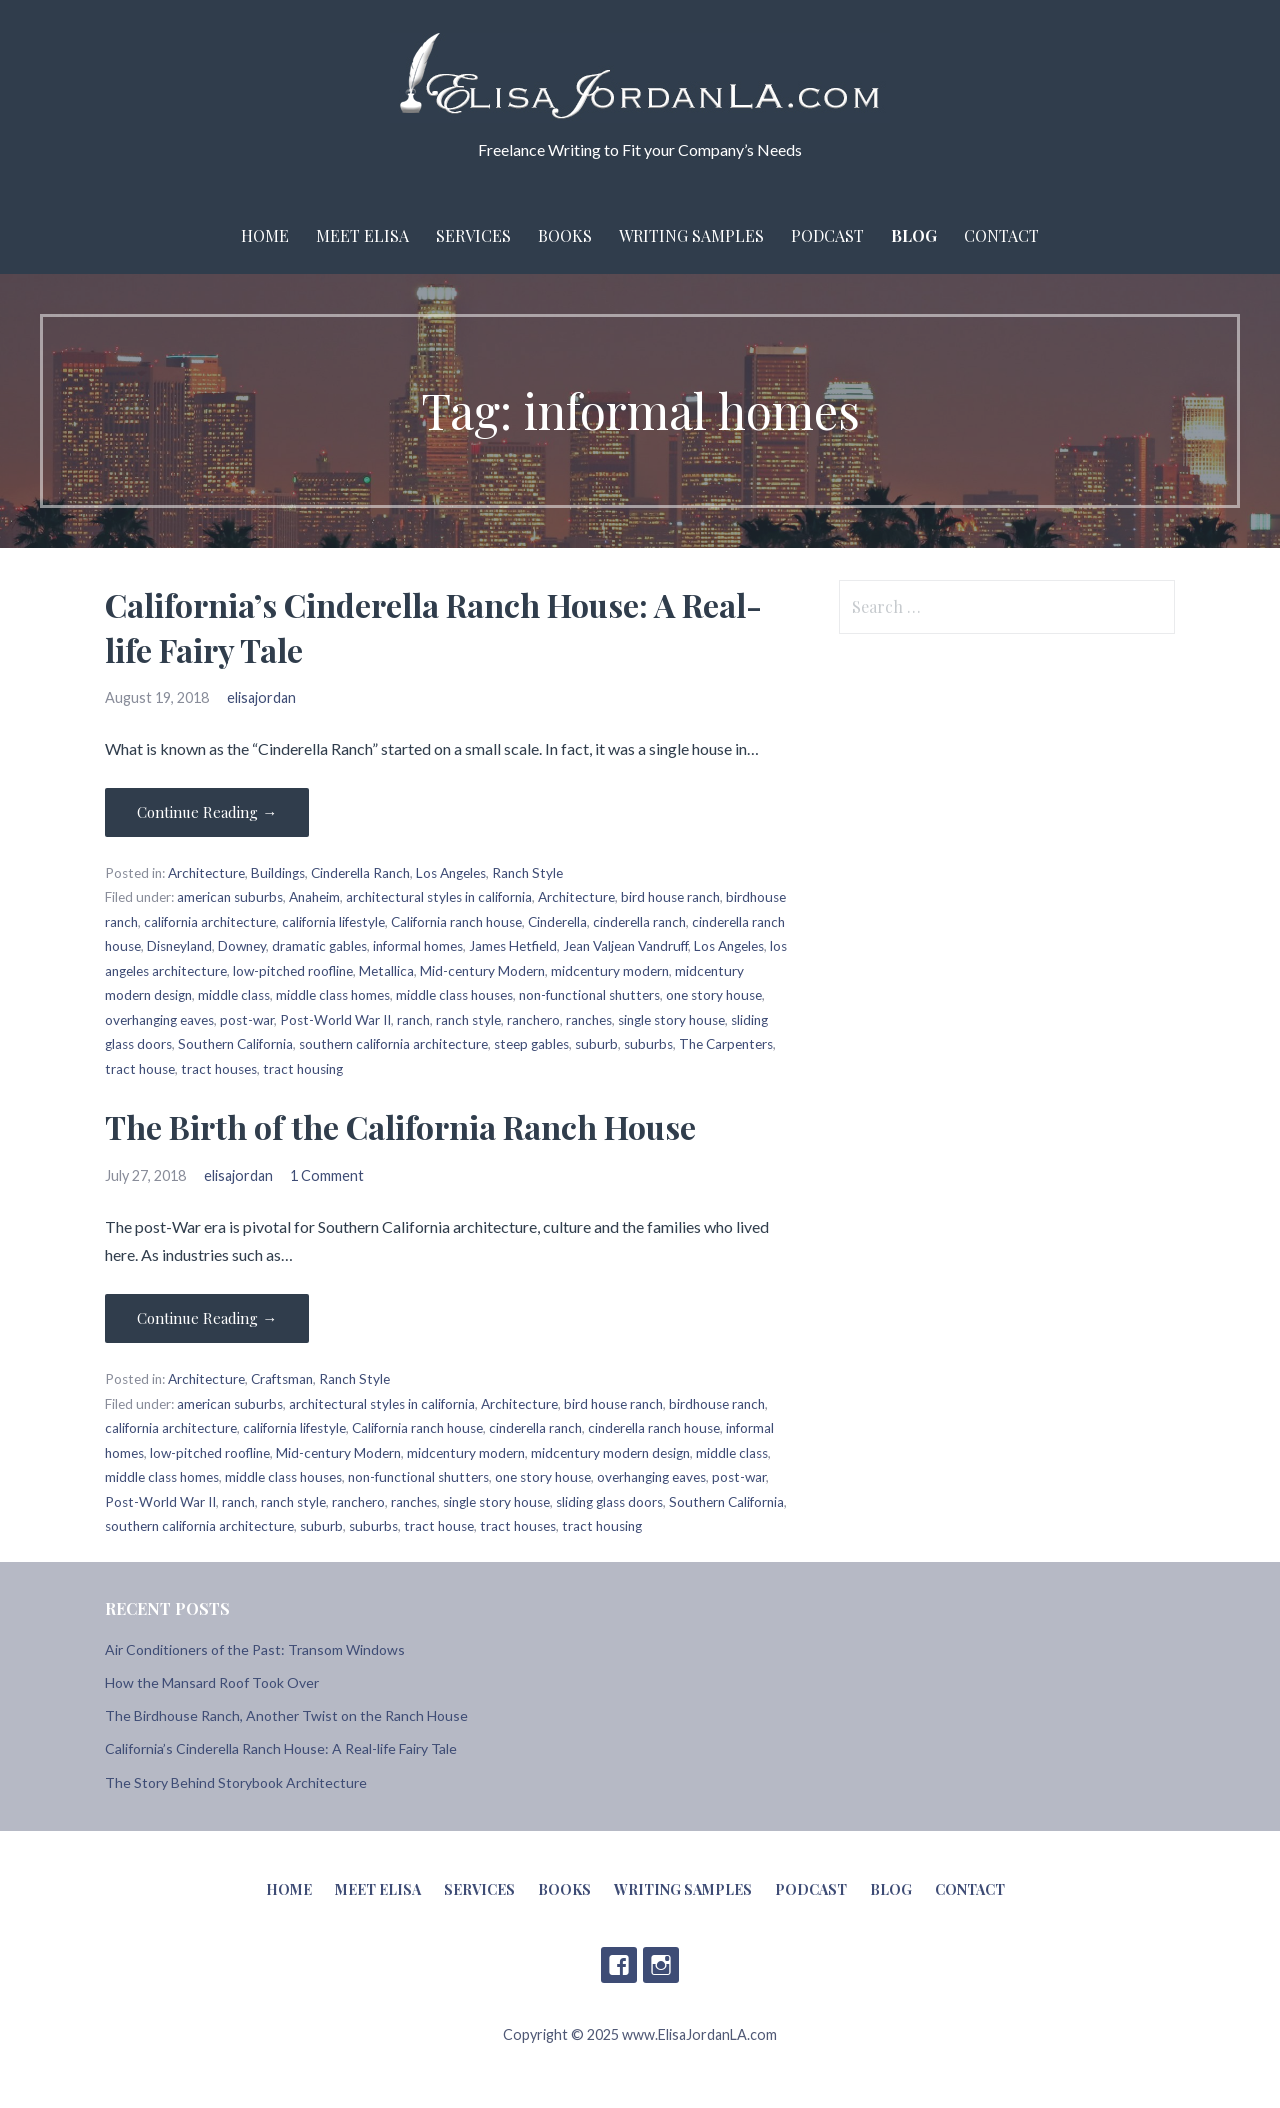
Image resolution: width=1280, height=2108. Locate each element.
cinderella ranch (639, 922)
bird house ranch (670, 897)
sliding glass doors (609, 1502)
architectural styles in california (439, 897)
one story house (714, 995)
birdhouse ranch (717, 1404)
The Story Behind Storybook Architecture (236, 1782)
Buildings (278, 873)
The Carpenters (726, 1044)
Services (473, 235)
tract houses (219, 1069)
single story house (671, 1020)
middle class (234, 995)
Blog (914, 235)
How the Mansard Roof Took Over (212, 1682)
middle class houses (454, 995)
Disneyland (179, 946)
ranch (413, 1020)
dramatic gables (319, 946)
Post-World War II (335, 1020)
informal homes (418, 946)
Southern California (235, 1044)
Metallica (386, 971)
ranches (589, 1020)
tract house (140, 1069)
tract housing (303, 1069)
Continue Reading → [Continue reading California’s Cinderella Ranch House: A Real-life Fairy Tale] (207, 812)
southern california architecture (393, 1044)
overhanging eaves (159, 1020)
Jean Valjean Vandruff (625, 946)
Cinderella (557, 922)
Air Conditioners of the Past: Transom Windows (255, 1649)
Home (265, 235)
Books (565, 235)
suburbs (648, 1044)
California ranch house (456, 922)
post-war (247, 1020)
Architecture (206, 873)
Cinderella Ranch (360, 873)
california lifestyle (333, 922)
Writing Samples (691, 235)
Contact (1001, 235)
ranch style (468, 1020)
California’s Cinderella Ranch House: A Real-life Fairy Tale (281, 1748)
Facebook (619, 1965)
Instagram (661, 1965)
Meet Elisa (362, 235)
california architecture (210, 922)
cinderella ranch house (654, 1428)
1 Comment (327, 1175)
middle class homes (333, 995)
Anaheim (314, 897)
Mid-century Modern (482, 971)
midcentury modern (610, 971)
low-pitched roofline (293, 971)
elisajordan (261, 697)
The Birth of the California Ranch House (400, 1126)
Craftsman (282, 1379)
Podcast (827, 235)
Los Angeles (451, 873)
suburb (596, 1044)
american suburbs (230, 897)
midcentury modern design (610, 1453)
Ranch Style (527, 873)
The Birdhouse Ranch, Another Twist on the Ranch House (286, 1715)
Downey (242, 946)
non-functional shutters (589, 995)
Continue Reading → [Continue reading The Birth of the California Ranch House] (207, 1318)
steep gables (531, 1044)
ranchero (533, 1020)
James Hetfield (513, 946)
